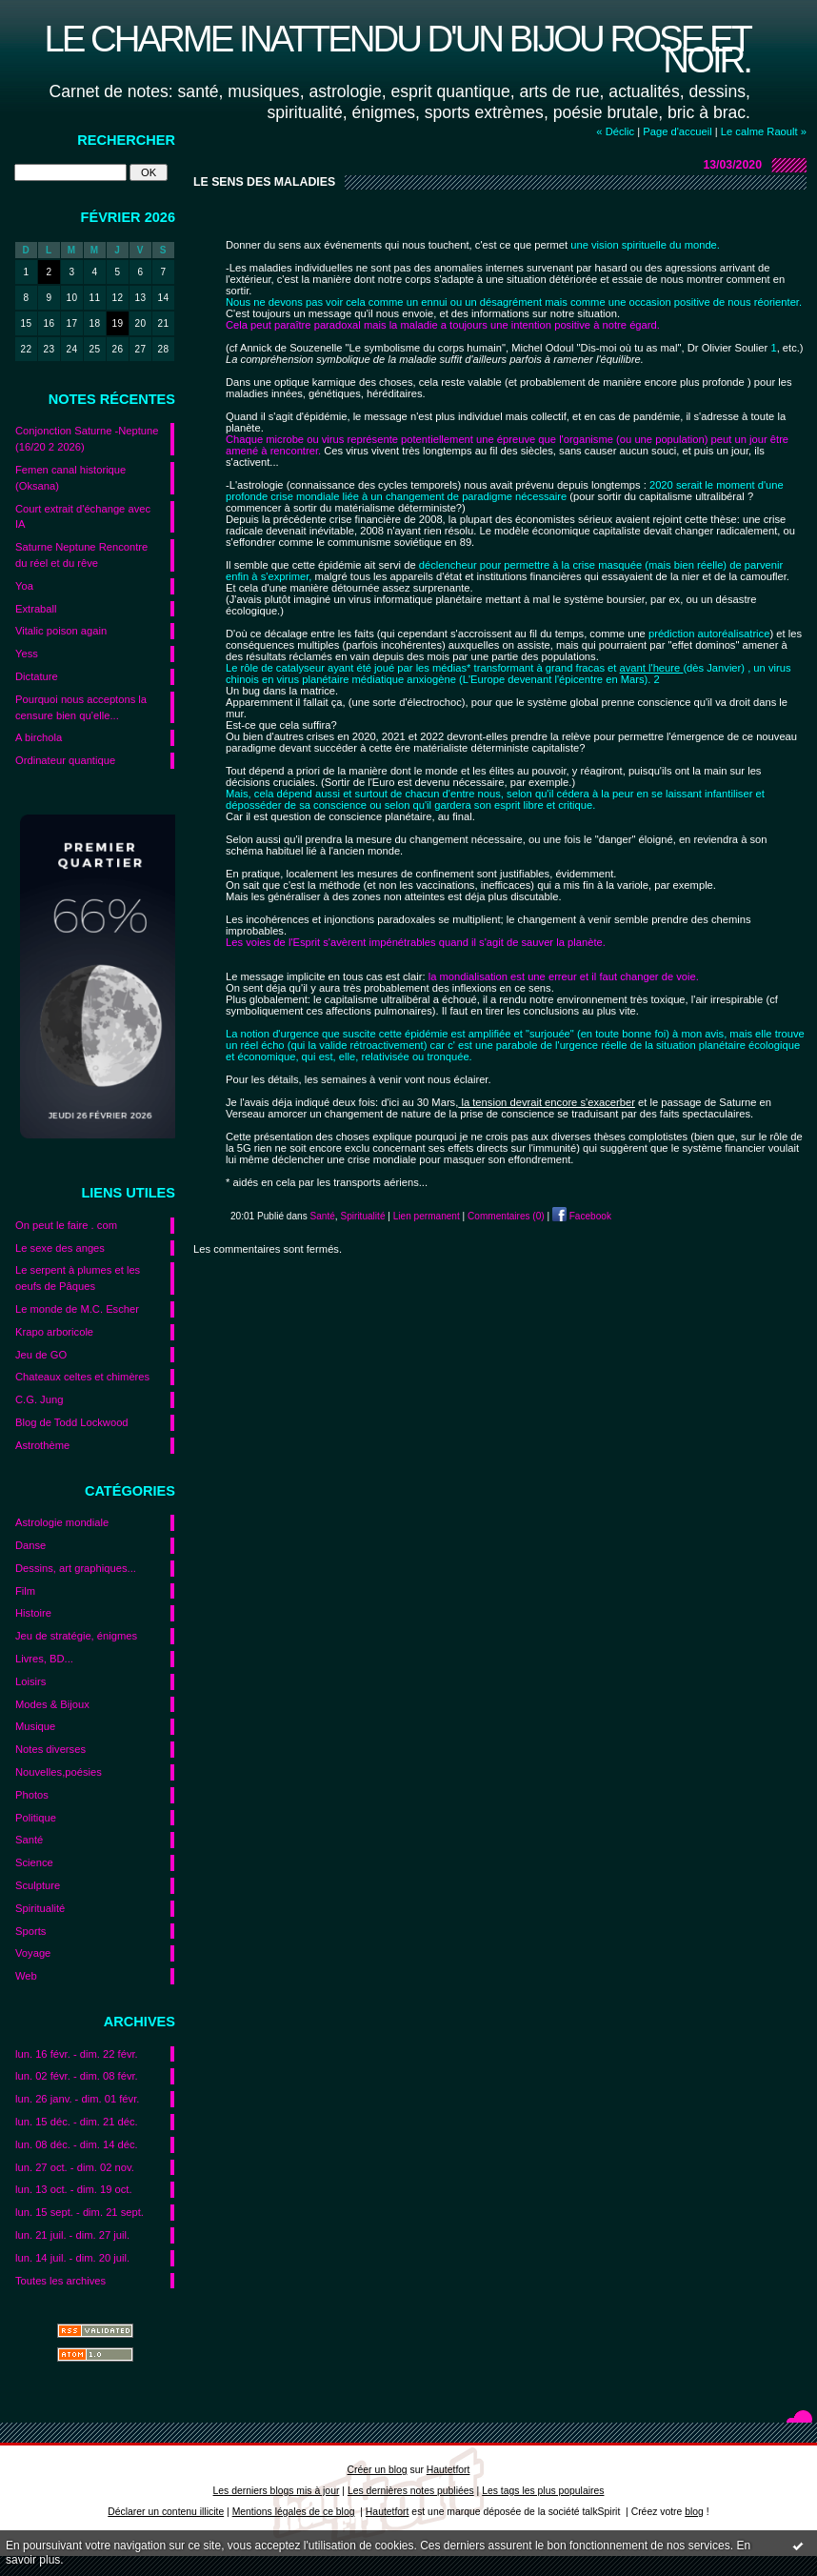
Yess (26, 653)
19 (117, 323)
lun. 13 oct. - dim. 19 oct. (73, 2189)
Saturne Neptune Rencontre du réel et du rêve (81, 555)
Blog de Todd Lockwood (72, 1422)
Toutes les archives (60, 2280)
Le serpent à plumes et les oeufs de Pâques (77, 1278)
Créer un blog (378, 2470)
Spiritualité (40, 1908)
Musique (35, 1726)
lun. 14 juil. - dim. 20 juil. (72, 2258)
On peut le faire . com (66, 1225)
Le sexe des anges (60, 1248)
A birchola (38, 737)
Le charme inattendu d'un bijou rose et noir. (397, 49)
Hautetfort (448, 2470)
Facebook (581, 1216)
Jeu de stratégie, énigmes (76, 1635)
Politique (35, 1817)
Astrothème (42, 1445)
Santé (29, 1839)
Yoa (24, 586)
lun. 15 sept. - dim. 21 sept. (79, 2212)
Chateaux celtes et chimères (82, 1376)
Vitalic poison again (61, 630)
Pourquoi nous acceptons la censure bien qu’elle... (81, 707)
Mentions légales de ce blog (293, 2511)
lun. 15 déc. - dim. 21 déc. (76, 2121)
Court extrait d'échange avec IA (82, 517)
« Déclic (615, 131)
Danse (30, 1545)
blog (694, 2511)
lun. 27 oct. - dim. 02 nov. (74, 2167)
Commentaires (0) (506, 1216)
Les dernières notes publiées (411, 2490)
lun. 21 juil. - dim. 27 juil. (72, 2235)
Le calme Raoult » (764, 131)
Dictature (36, 676)
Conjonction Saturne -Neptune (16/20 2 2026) (87, 439)
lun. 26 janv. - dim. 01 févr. (77, 2098)
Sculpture (37, 1885)
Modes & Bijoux (52, 1704)
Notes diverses (50, 1749)
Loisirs (30, 1681)
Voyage (32, 1953)
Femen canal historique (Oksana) (70, 478)
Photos (32, 1795)
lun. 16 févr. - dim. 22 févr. (76, 2054)
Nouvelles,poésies (58, 1772)
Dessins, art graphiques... (75, 1568)
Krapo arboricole (54, 1332)
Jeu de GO (41, 1354)
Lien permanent (426, 1216)
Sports (30, 1931)
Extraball (36, 608)
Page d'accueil (677, 131)
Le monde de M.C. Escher (77, 1309)
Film (25, 1591)
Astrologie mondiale (62, 1522)
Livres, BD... (44, 1658)
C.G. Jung (39, 1399)
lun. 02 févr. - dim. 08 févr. (76, 2076)
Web (26, 1976)
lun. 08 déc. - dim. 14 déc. (76, 2144)
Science (34, 1862)
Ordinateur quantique (65, 760)
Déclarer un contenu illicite (166, 2511)
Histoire (33, 1613)
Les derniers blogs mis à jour (276, 2490)
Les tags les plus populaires (543, 2490)
